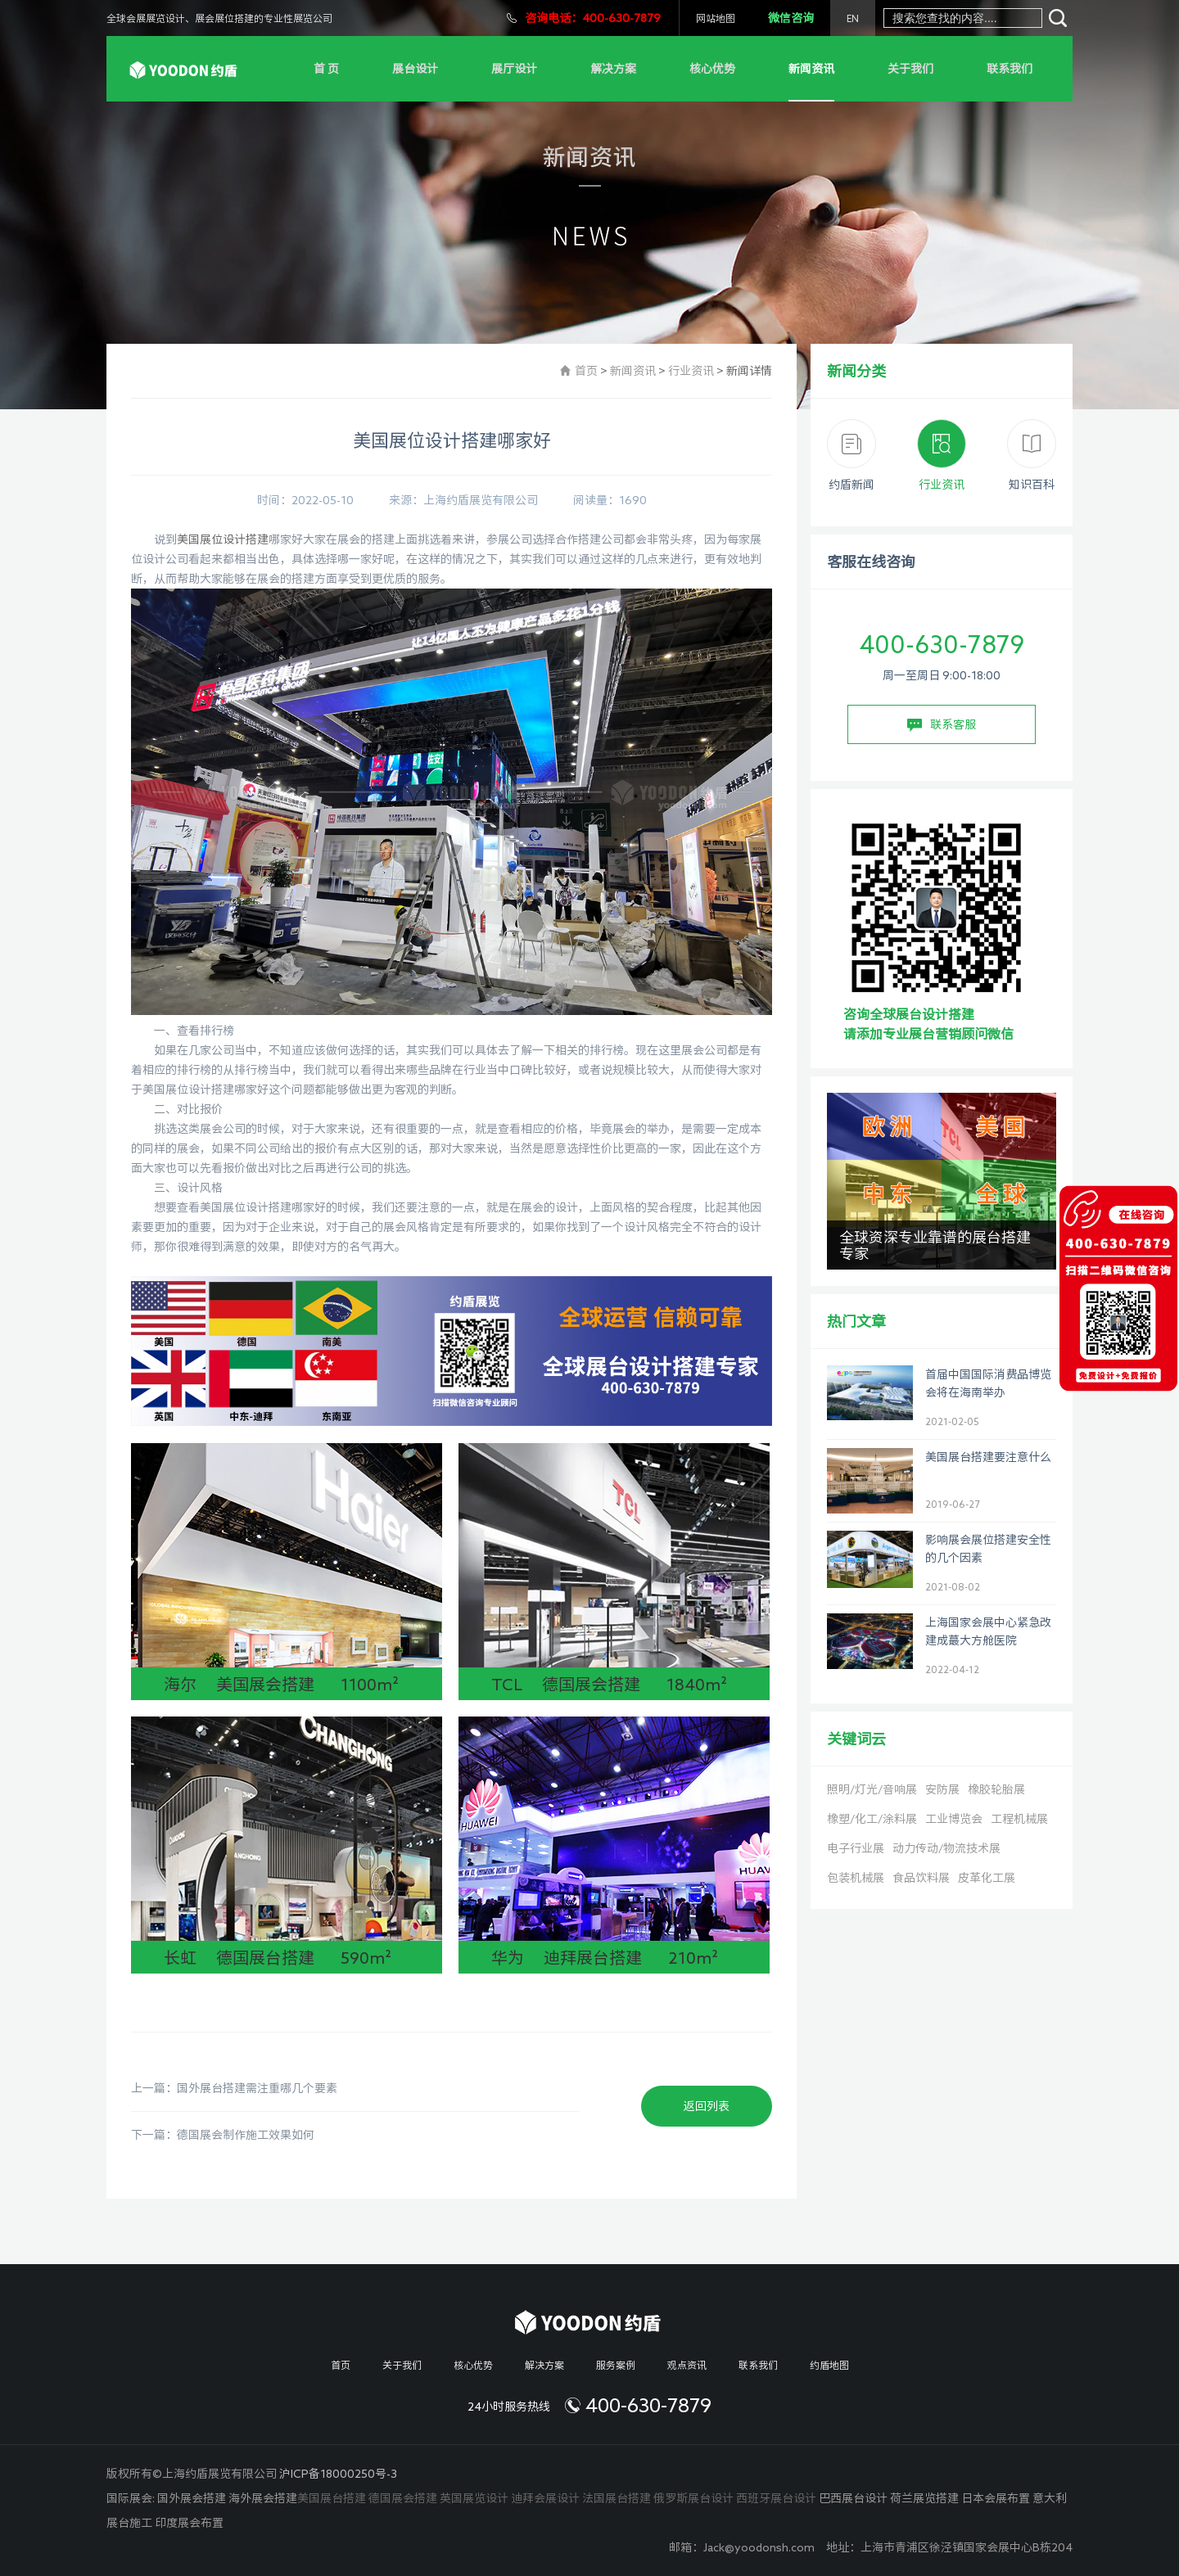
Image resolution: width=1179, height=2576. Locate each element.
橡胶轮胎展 (996, 1789)
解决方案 (613, 68)
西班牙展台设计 (776, 2498)
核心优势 (712, 68)
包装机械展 (855, 1878)
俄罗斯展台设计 (693, 2498)
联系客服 (941, 725)
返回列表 (707, 2106)
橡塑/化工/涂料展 (872, 1819)
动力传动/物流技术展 (946, 1848)
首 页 (326, 68)
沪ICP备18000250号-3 (338, 2473)
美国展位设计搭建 (223, 539)
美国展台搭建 (331, 2498)
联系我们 (1009, 68)
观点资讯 (687, 2365)
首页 (586, 371)
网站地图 (715, 18)
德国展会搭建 (402, 2498)
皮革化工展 (986, 1878)
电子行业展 (855, 1848)
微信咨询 (791, 18)
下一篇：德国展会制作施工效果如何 (222, 2135)
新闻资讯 (811, 68)
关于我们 (910, 68)
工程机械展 (1019, 1819)
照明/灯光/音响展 (872, 1789)
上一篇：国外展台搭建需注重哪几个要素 (234, 2088)
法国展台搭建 (616, 2498)
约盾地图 (829, 2365)
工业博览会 (953, 1819)
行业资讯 (691, 371)
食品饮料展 (921, 1878)
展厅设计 (514, 68)
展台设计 (415, 68)
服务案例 (615, 2365)
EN (853, 18)
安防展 (942, 1789)
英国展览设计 (474, 2498)
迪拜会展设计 (545, 2498)
